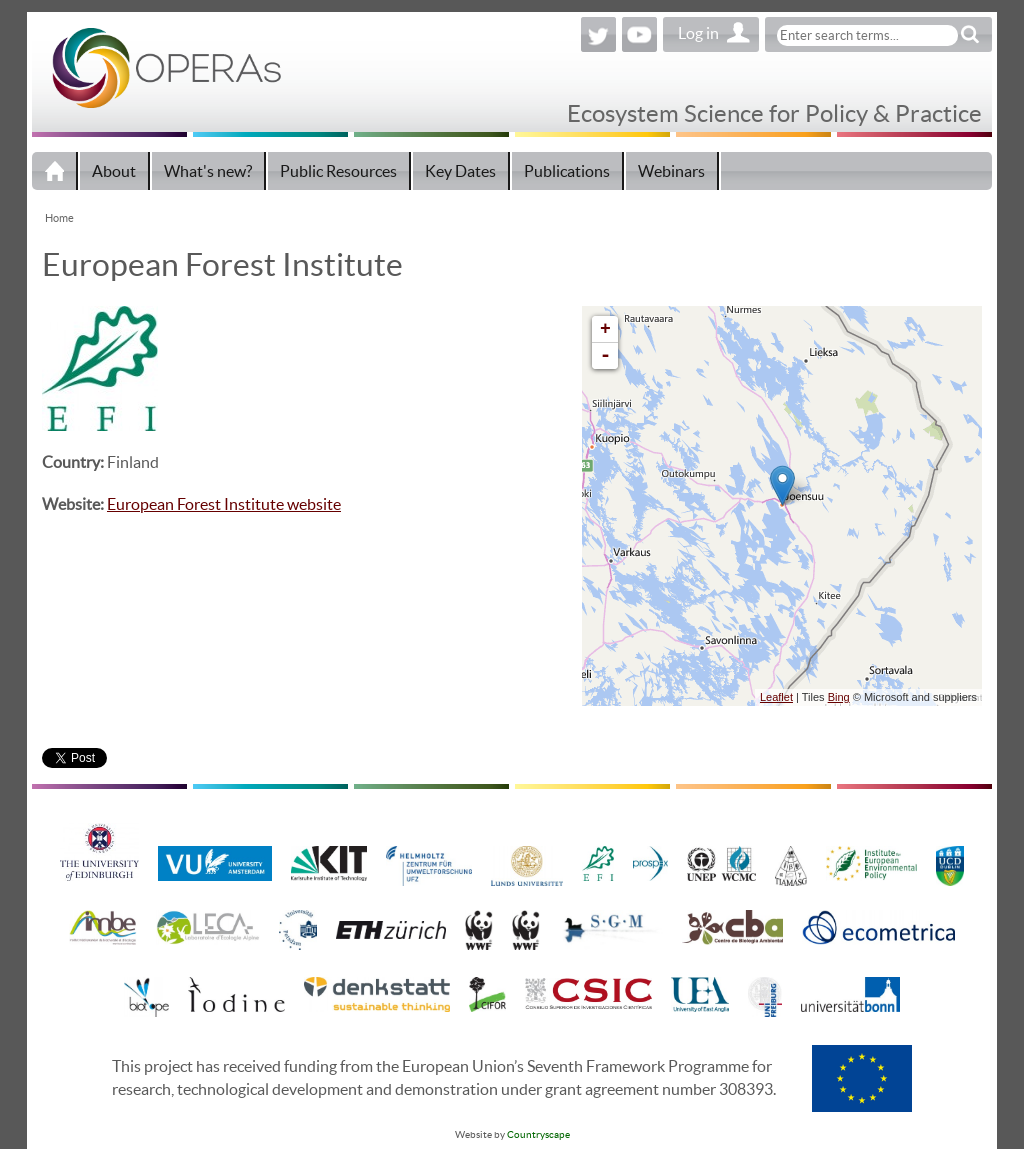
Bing (839, 697)
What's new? (208, 171)
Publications (567, 171)
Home (55, 171)
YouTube (639, 34)
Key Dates (460, 171)
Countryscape (538, 1134)
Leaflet (776, 697)
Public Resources (338, 171)
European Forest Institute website (224, 504)
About (114, 171)
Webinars (671, 171)
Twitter (598, 34)
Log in (698, 33)
